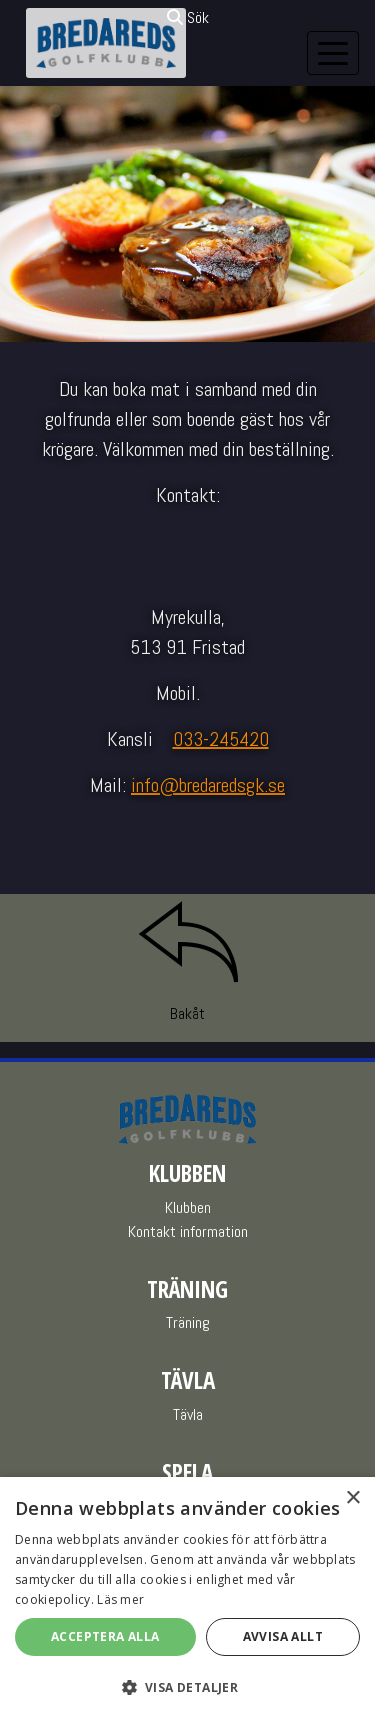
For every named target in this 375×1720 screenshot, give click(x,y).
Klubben (188, 1207)
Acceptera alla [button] (105, 1636)
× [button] (352, 1498)
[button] (187, 1687)
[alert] (187, 1598)
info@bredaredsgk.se (208, 785)
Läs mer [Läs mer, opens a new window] (120, 1599)
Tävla (188, 1414)
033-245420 (221, 739)
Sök (188, 17)
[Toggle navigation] (333, 53)
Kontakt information (188, 1231)
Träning (188, 1322)
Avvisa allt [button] (283, 1636)
